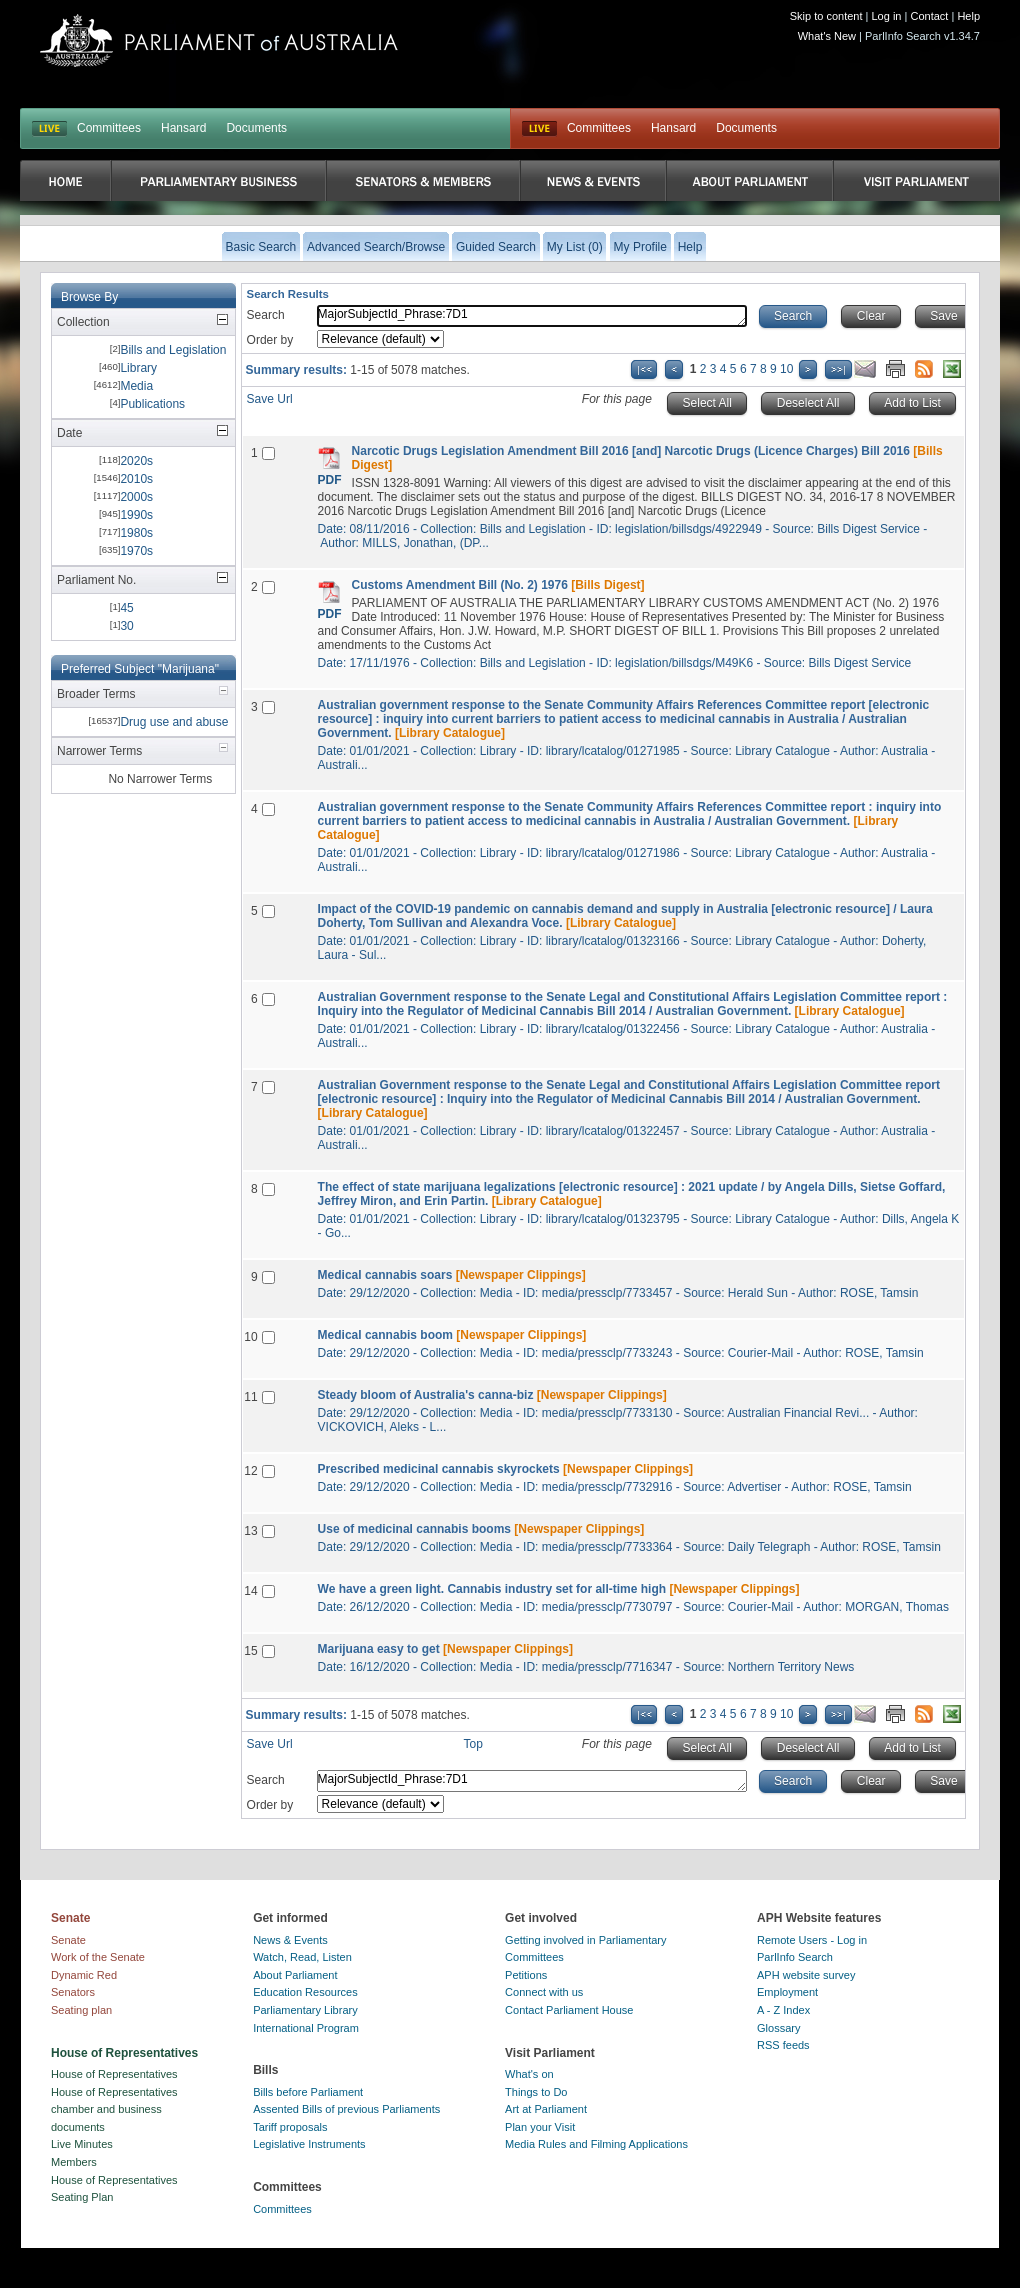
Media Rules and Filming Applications (596, 2144)
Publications (152, 404)
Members (74, 2162)
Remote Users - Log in (812, 1940)
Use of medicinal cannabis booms (414, 1529)
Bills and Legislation (173, 350)
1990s (136, 515)
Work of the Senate (98, 1957)
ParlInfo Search (795, 1957)
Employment (787, 1992)
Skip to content (826, 16)
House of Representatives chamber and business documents (114, 2109)
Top (473, 1744)
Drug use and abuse (174, 722)
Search (266, 315)
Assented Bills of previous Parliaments (346, 2109)
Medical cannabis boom (385, 1335)
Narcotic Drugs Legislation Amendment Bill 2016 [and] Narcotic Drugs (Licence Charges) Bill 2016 (631, 451)
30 (126, 626)
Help (968, 16)
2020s (136, 461)
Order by (270, 340)
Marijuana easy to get (379, 1649)
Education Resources (305, 1992)
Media (136, 386)
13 (250, 1531)
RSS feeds (783, 2045)
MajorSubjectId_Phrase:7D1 (532, 316)
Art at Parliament (546, 2109)
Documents (256, 128)
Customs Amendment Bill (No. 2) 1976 (460, 585)
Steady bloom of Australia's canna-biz (426, 1395)
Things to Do (536, 2092)
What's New (827, 36)
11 (250, 1397)
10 (786, 369)
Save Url (270, 399)
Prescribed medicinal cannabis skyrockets (439, 1469)
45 (126, 608)
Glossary (778, 2028)
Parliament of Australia (219, 40)
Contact (929, 16)
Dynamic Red (84, 1975)
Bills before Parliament (308, 2092)
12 (250, 1471)
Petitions (526, 1975)
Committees (109, 128)
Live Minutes (82, 2144)
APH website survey (806, 1975)
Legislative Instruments (309, 2144)
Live (539, 129)
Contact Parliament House (569, 2010)
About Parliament (295, 1975)
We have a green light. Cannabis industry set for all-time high (492, 1589)
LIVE (49, 129)
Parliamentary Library (305, 2010)
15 (250, 1651)
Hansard (183, 128)
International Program (306, 2028)
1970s (136, 551)
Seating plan (81, 2010)
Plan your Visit (540, 2127)
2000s (136, 497)
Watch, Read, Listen (302, 1957)
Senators (73, 1992)
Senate (68, 1940)
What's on (529, 2074)
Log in (887, 16)
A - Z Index (783, 2010)
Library (138, 368)
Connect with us (544, 1992)
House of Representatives (114, 2074)
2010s (136, 479)
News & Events (290, 1940)
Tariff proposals (290, 2127)
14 (250, 1591)
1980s (136, 533)
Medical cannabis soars (385, 1275)
